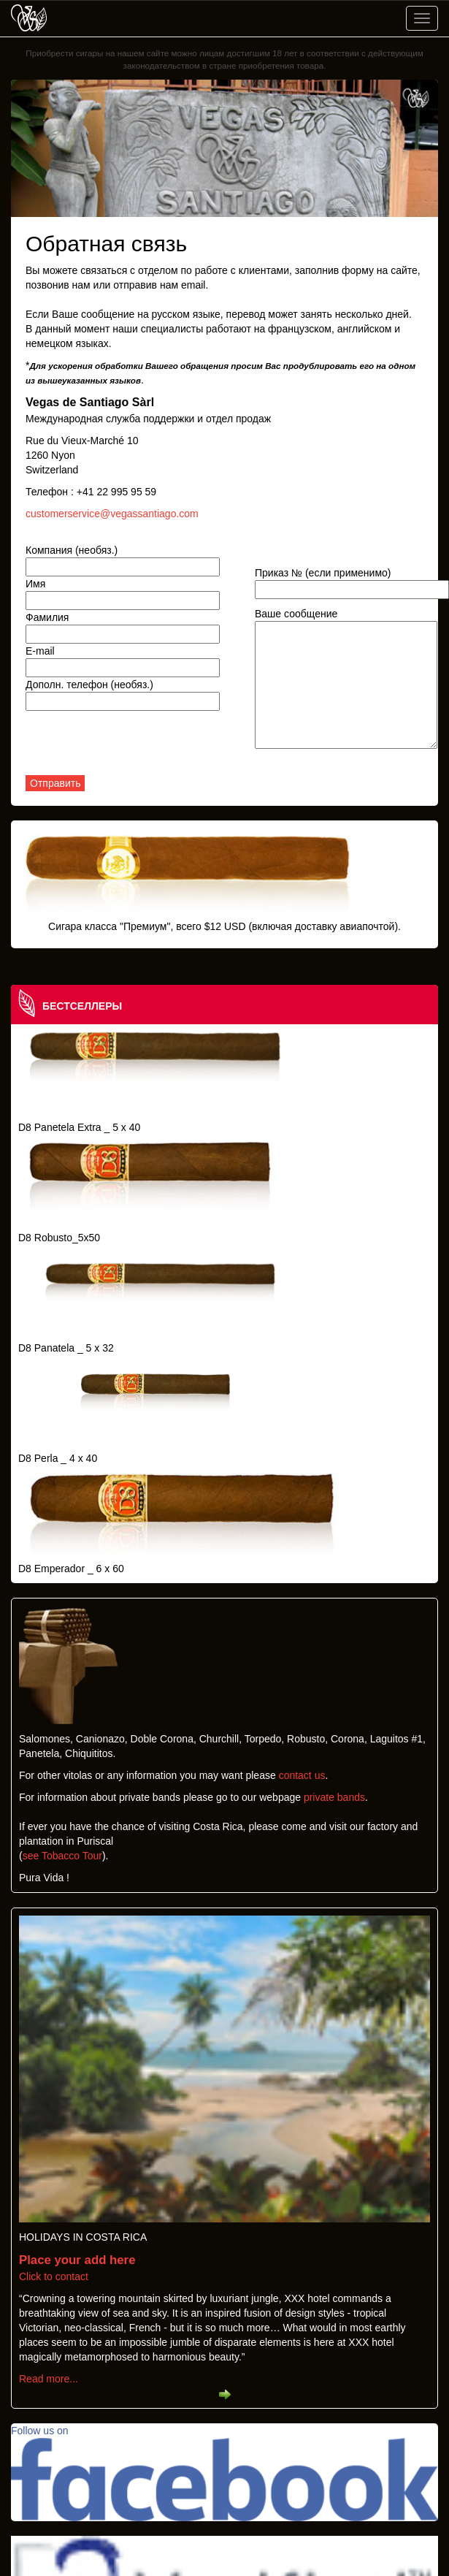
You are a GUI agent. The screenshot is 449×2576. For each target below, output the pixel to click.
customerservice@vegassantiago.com (112, 513)
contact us (302, 1775)
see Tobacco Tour (62, 1855)
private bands (334, 1797)
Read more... (48, 2379)
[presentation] (136, 746)
